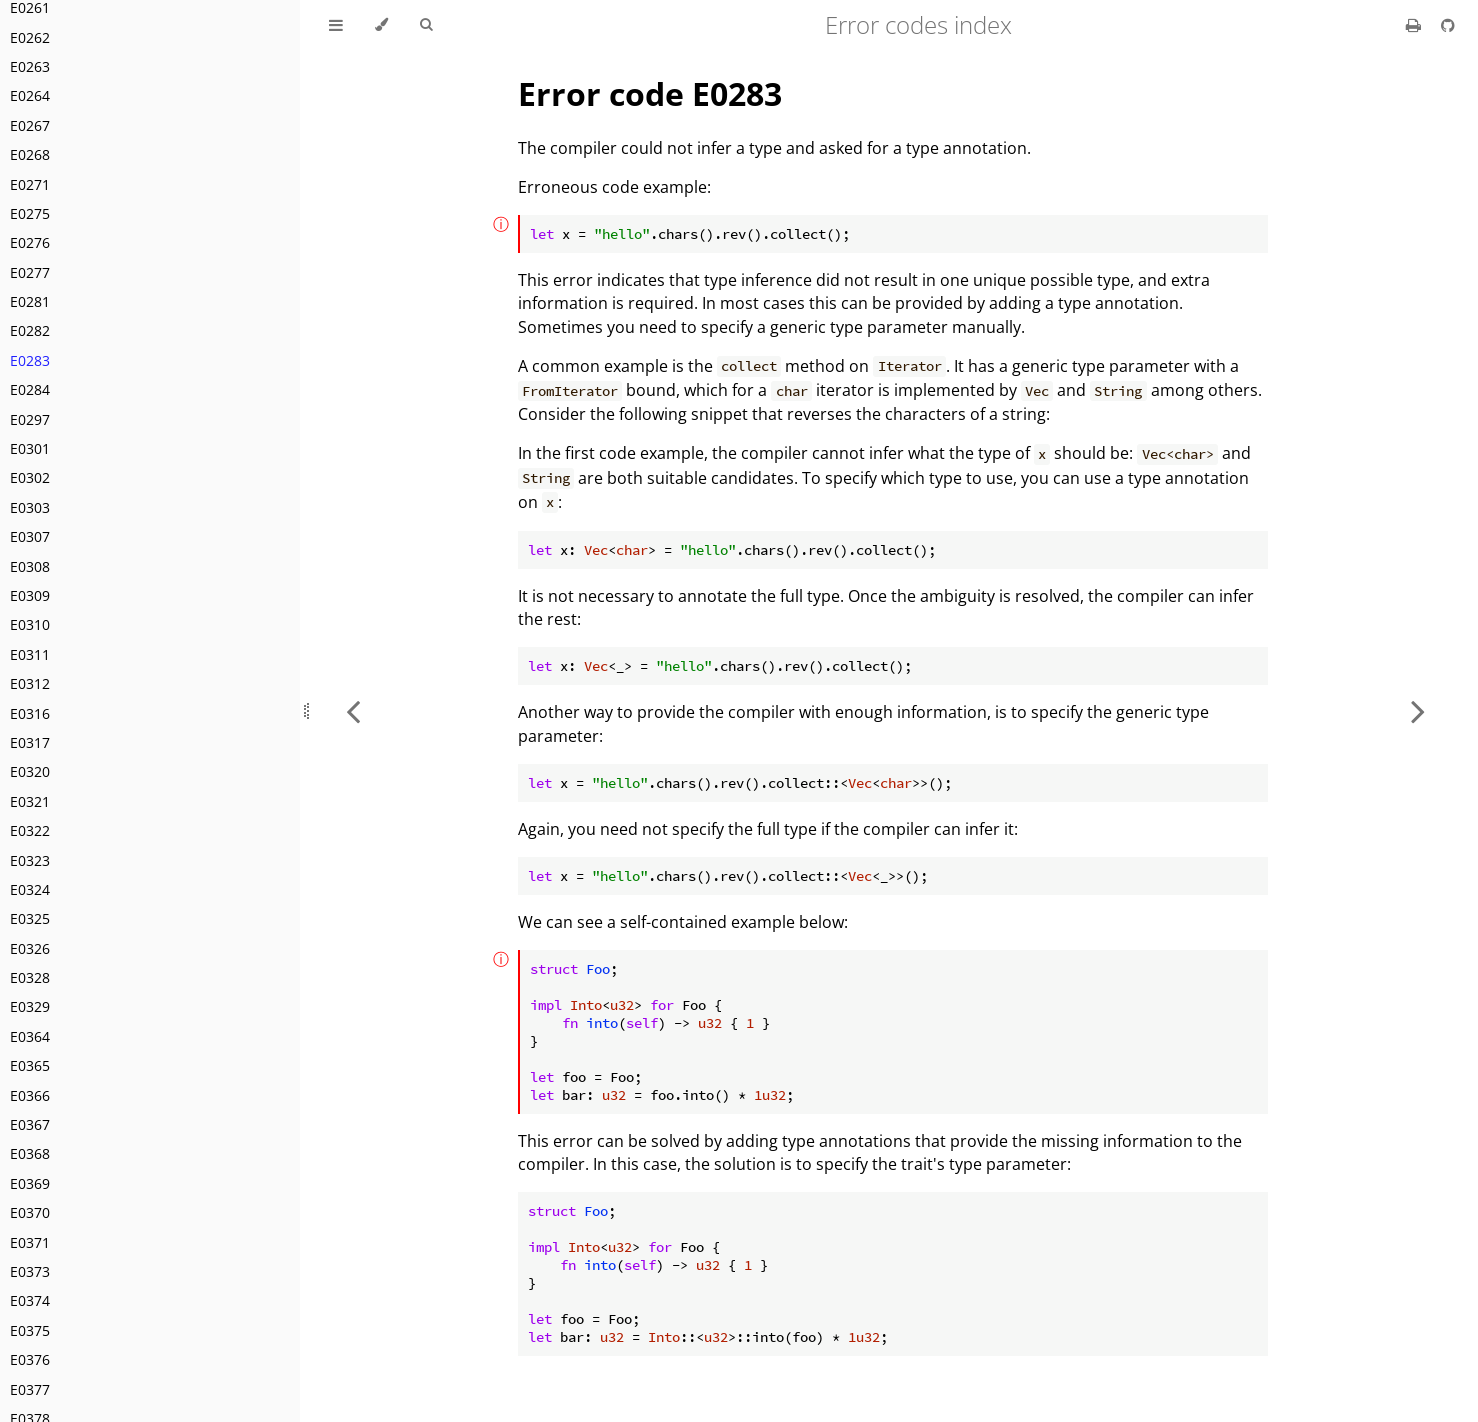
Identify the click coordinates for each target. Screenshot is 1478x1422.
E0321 (30, 801)
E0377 (30, 1389)
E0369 (30, 1183)
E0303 (30, 507)
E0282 (30, 330)
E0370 (30, 1212)
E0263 (30, 66)
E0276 (30, 242)
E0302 (30, 477)
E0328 (30, 977)
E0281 (30, 301)
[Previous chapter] (353, 711)
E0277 (30, 272)
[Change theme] (381, 25)
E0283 (30, 360)
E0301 (30, 448)
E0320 (30, 771)
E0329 (30, 1006)
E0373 (30, 1271)
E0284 (30, 389)
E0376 (30, 1359)
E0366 (30, 1095)
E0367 (30, 1124)
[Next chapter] (1418, 711)
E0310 (30, 624)
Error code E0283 (650, 93)
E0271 (30, 184)
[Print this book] (1415, 25)
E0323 (30, 860)
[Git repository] (1448, 25)
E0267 (30, 125)
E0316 (30, 713)
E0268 (30, 154)
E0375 (30, 1330)
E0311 (30, 654)
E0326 (30, 948)
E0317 (30, 742)
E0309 (30, 595)
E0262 (30, 37)
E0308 (30, 566)
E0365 (30, 1065)
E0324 (30, 889)
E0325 (30, 918)
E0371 (30, 1242)
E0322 (30, 830)
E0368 (30, 1153)
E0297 (30, 419)
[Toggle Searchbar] (426, 25)
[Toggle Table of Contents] (336, 25)
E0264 (30, 95)
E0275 (30, 213)
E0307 (30, 536)
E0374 (30, 1300)
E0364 (30, 1036)
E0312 (30, 683)
